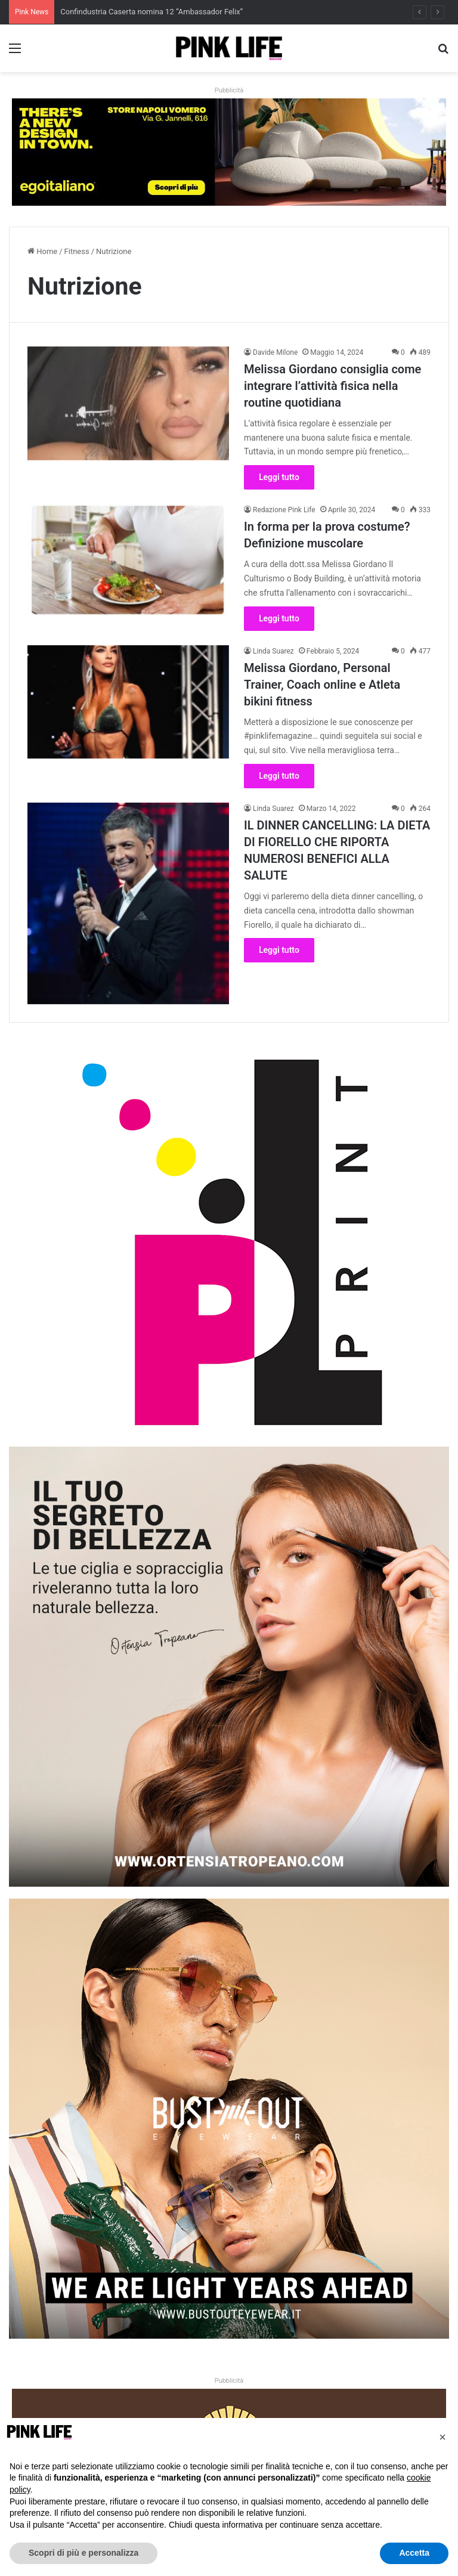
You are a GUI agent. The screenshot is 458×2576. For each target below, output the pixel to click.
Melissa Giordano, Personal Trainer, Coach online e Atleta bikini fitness (322, 684)
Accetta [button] (414, 2553)
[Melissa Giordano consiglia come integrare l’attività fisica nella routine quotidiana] (128, 403)
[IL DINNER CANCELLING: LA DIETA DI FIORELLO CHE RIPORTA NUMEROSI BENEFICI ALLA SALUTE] (128, 903)
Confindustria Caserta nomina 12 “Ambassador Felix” (151, 11)
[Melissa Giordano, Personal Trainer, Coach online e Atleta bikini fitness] (128, 702)
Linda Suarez (273, 651)
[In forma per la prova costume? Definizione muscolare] (128, 561)
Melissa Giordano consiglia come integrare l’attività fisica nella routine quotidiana (332, 386)
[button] (442, 2437)
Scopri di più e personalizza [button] (83, 2553)
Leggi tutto (279, 477)
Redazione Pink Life (284, 510)
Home (42, 251)
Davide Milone (275, 352)
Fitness (76, 251)
